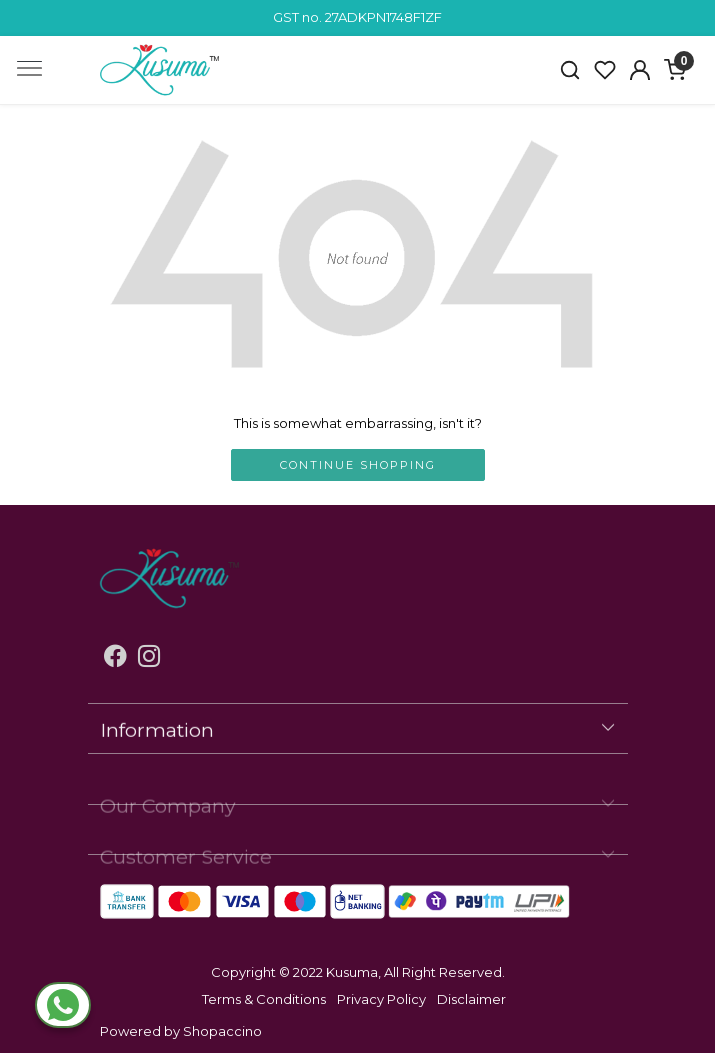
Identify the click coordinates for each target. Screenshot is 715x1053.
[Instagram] (149, 659)
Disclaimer (471, 999)
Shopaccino (222, 1031)
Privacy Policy (381, 999)
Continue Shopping (358, 465)
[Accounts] (640, 70)
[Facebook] (115, 659)
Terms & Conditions (264, 999)
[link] (570, 70)
